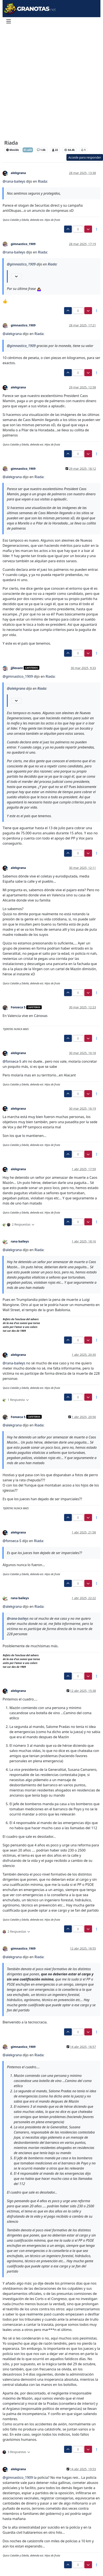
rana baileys (20, 1241)
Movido (12, 150)
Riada (42, 181)
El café (28, 150)
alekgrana (18, 173)
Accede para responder (84, 157)
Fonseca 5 (18, 1007)
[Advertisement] (51, 83)
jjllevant (17, 668)
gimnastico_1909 (23, 244)
